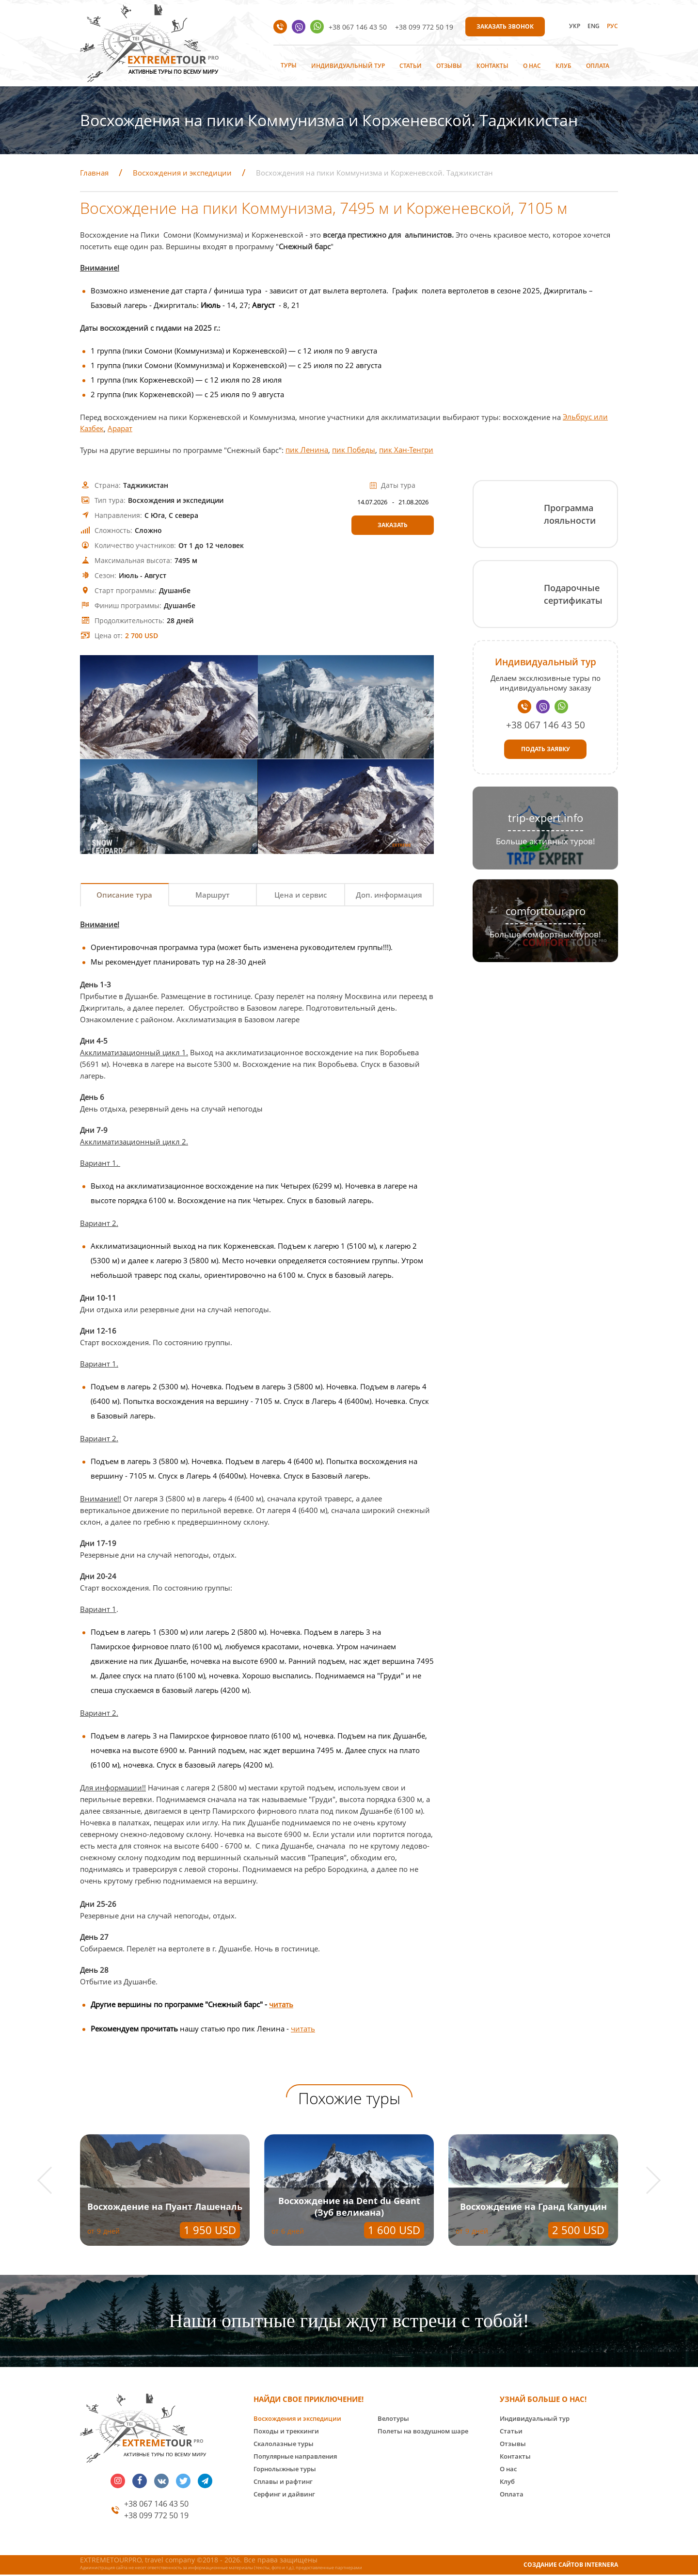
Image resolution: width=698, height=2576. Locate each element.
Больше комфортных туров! (545, 934)
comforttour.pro (546, 911)
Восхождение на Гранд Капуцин (533, 2207)
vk (161, 2482)
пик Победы (353, 450)
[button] (51, 2181)
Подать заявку (545, 749)
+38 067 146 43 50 (358, 27)
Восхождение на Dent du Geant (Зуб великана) (349, 2207)
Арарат (120, 429)
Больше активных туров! (545, 841)
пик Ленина (307, 450)
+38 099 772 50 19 (424, 27)
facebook (139, 2482)
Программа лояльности (570, 514)
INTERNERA (601, 2565)
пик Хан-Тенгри (406, 450)
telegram (205, 2482)
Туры (289, 65)
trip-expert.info (545, 818)
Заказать (393, 525)
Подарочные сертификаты (573, 594)
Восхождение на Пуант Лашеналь (164, 2207)
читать (281, 2005)
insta (118, 2482)
